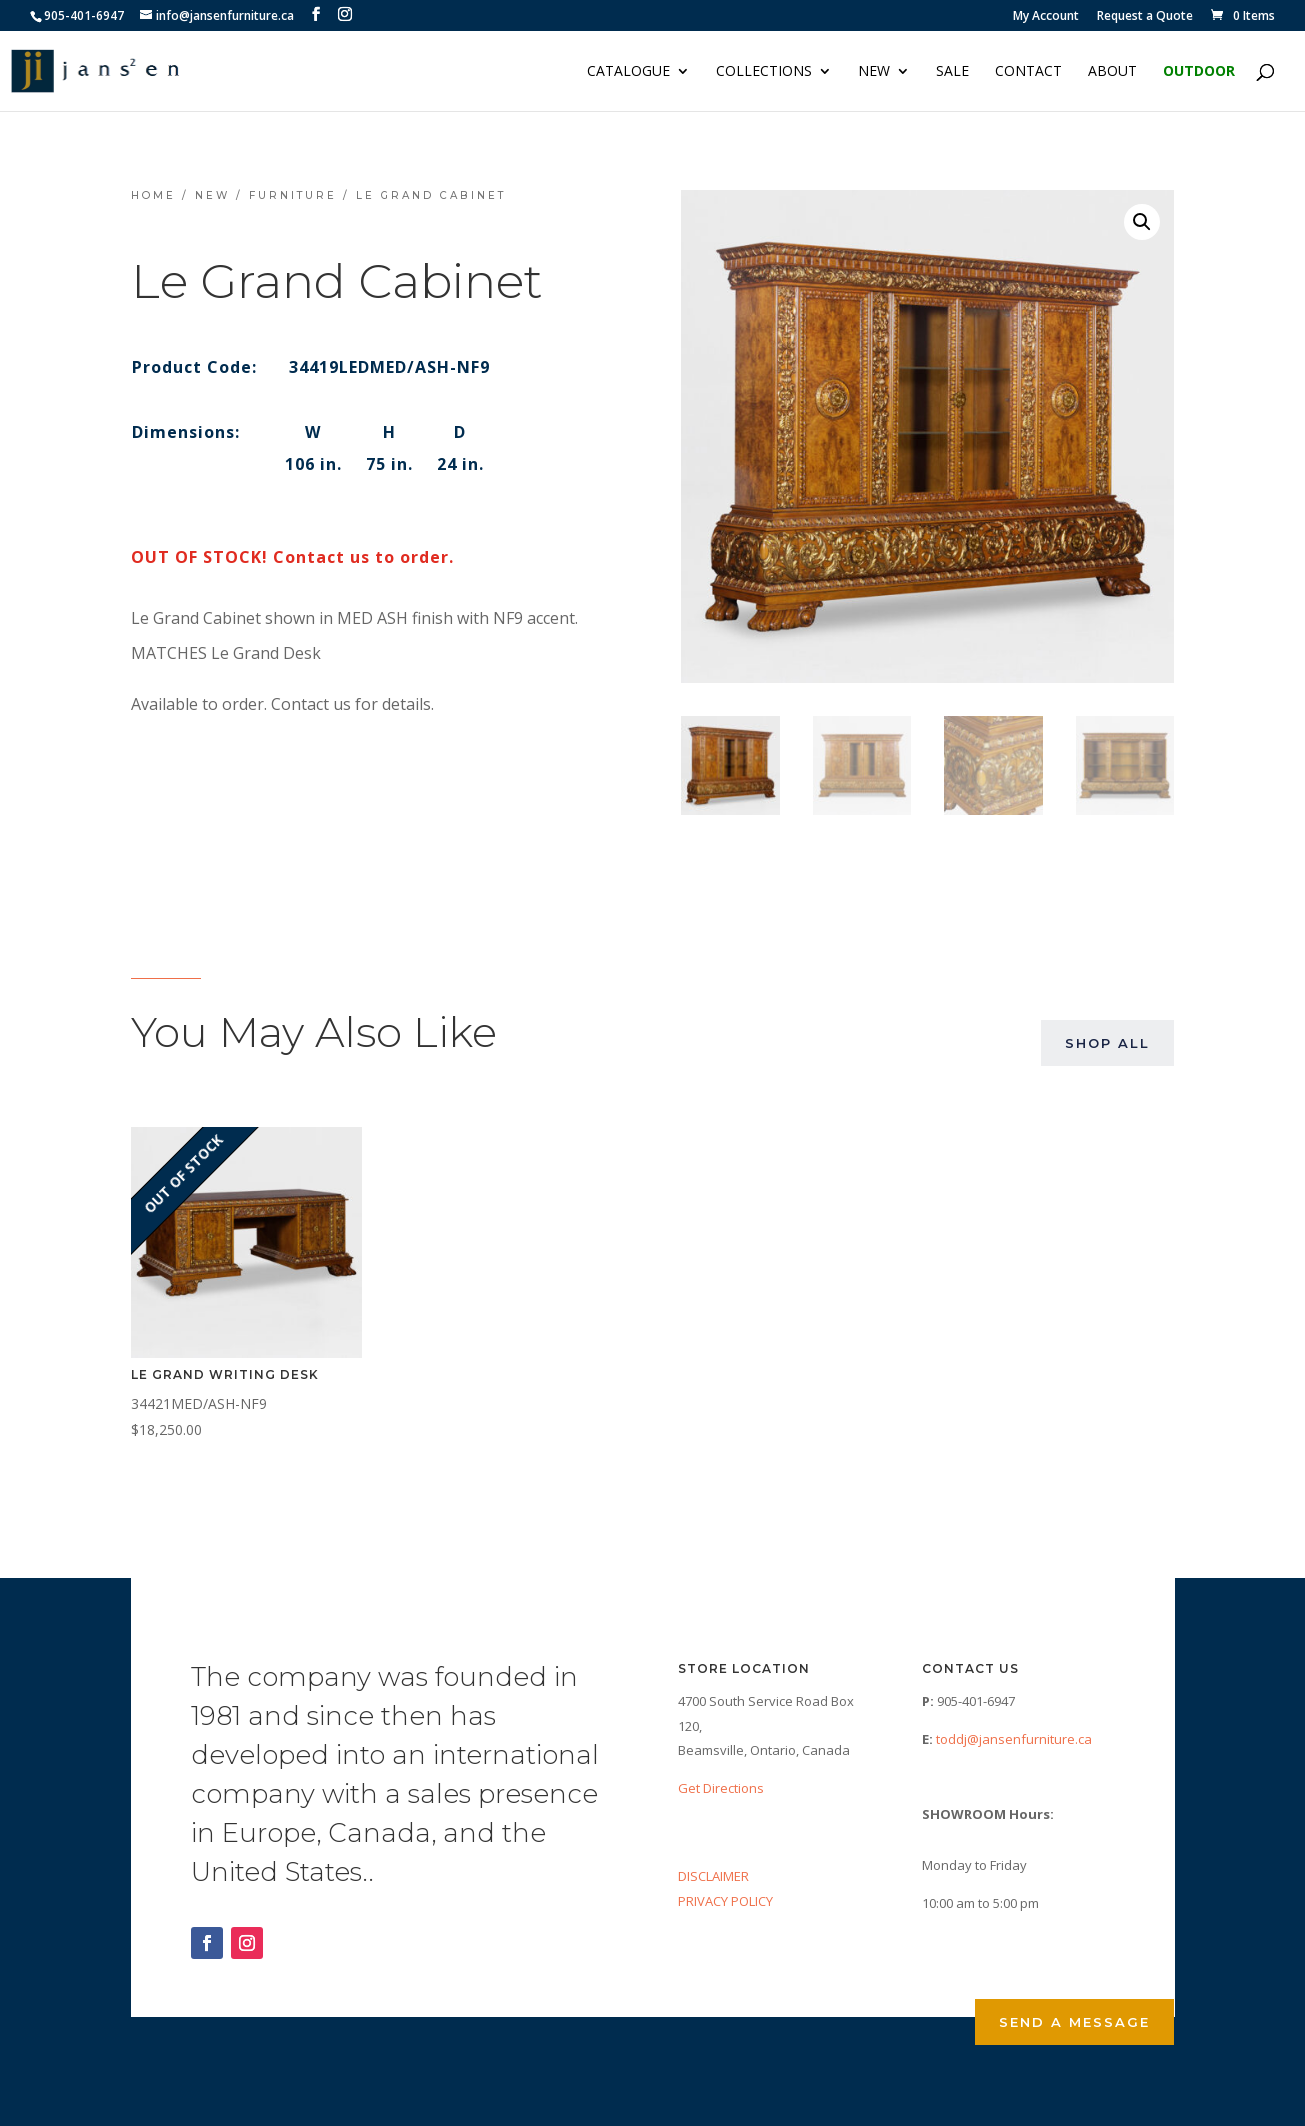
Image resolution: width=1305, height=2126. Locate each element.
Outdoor (1199, 72)
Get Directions (721, 1788)
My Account (1046, 17)
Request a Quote (1145, 17)
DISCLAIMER (713, 1876)
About (1112, 72)
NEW (874, 72)
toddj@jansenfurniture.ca (1014, 1739)
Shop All (1107, 1043)
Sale (952, 72)
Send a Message (1074, 2022)
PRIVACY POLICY (725, 1901)
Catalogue (628, 72)
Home (153, 195)
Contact (1028, 72)
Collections (764, 72)
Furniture (293, 195)
